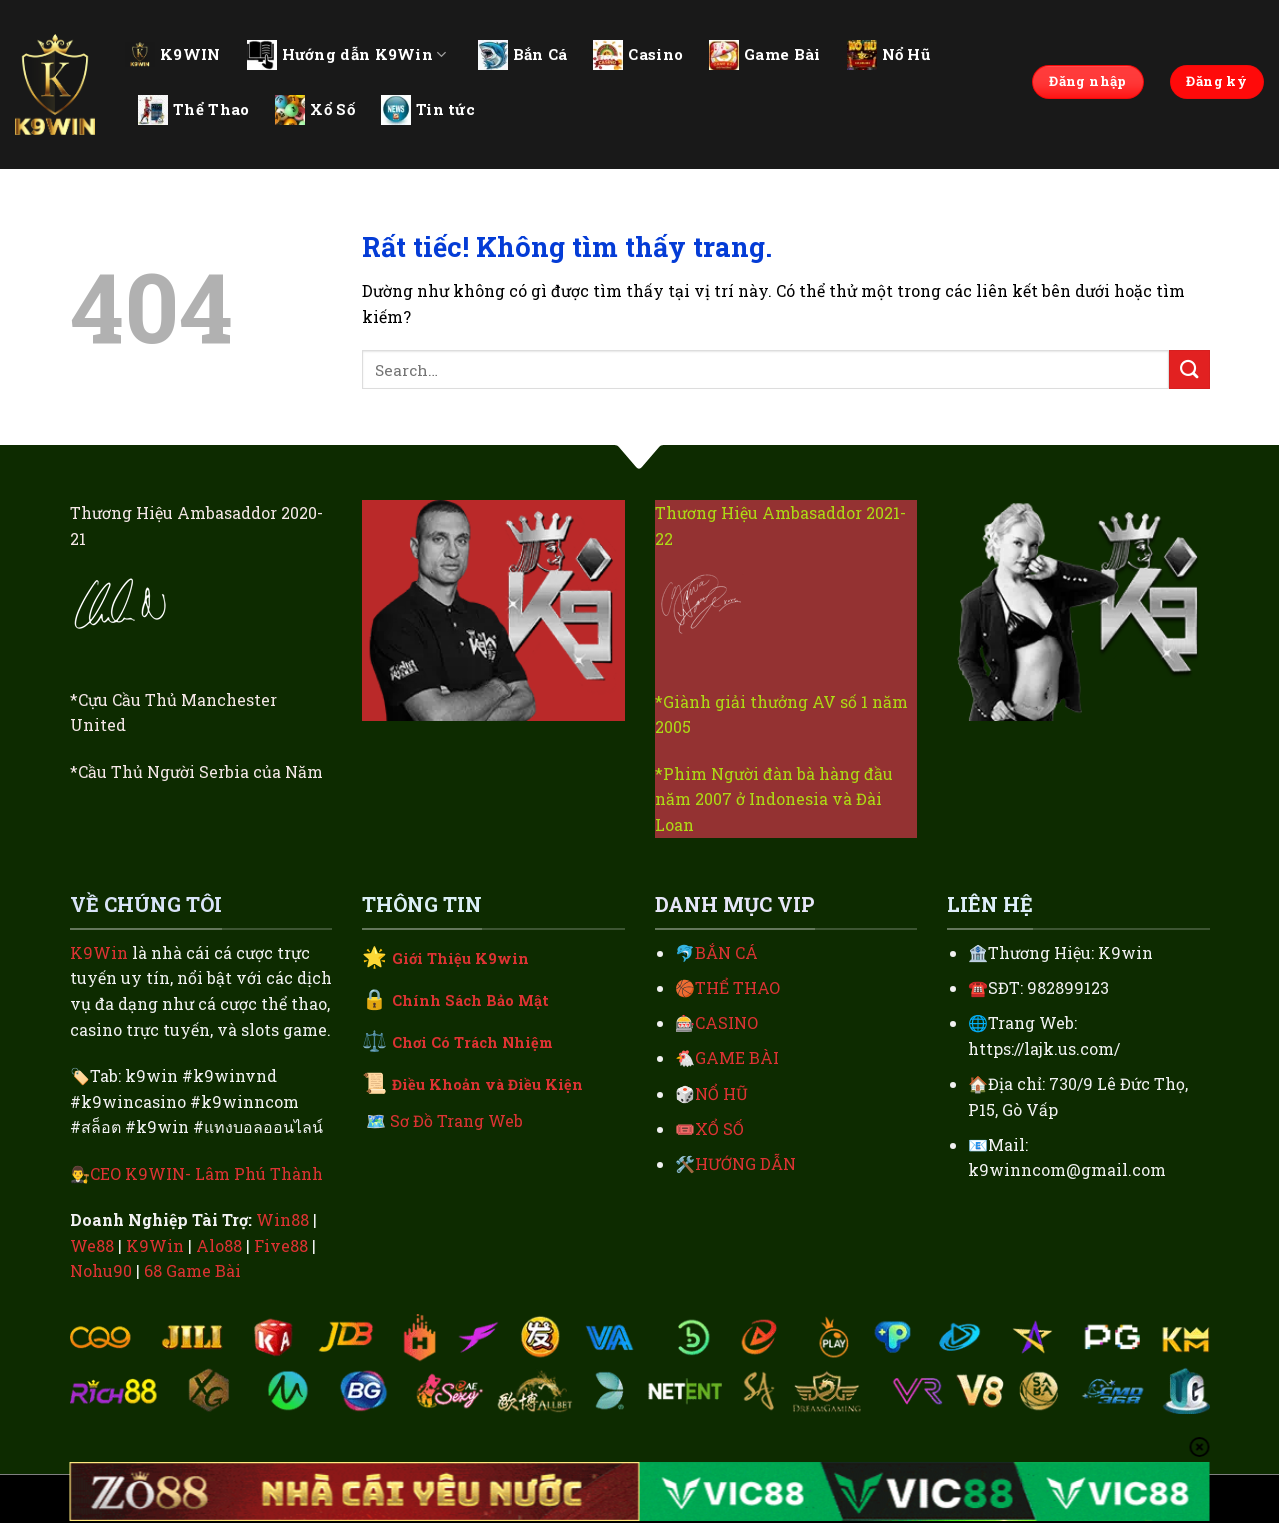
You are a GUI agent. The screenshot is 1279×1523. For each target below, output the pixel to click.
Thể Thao (193, 110)
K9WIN (173, 54)
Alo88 (219, 1245)
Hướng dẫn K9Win (347, 55)
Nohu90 (101, 1270)
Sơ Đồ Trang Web (456, 1120)
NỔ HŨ (721, 1093)
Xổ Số (315, 110)
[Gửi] (1189, 369)
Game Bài (764, 55)
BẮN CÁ (726, 952)
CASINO (726, 1022)
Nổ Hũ (889, 55)
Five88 (281, 1245)
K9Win (99, 952)
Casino (638, 55)
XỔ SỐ (719, 1128)
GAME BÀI (737, 1057)
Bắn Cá (523, 55)
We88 (92, 1245)
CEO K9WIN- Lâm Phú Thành (206, 1173)
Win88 (282, 1219)
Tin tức (428, 110)
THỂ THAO (737, 987)
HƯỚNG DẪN (745, 1163)
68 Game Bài (192, 1270)
